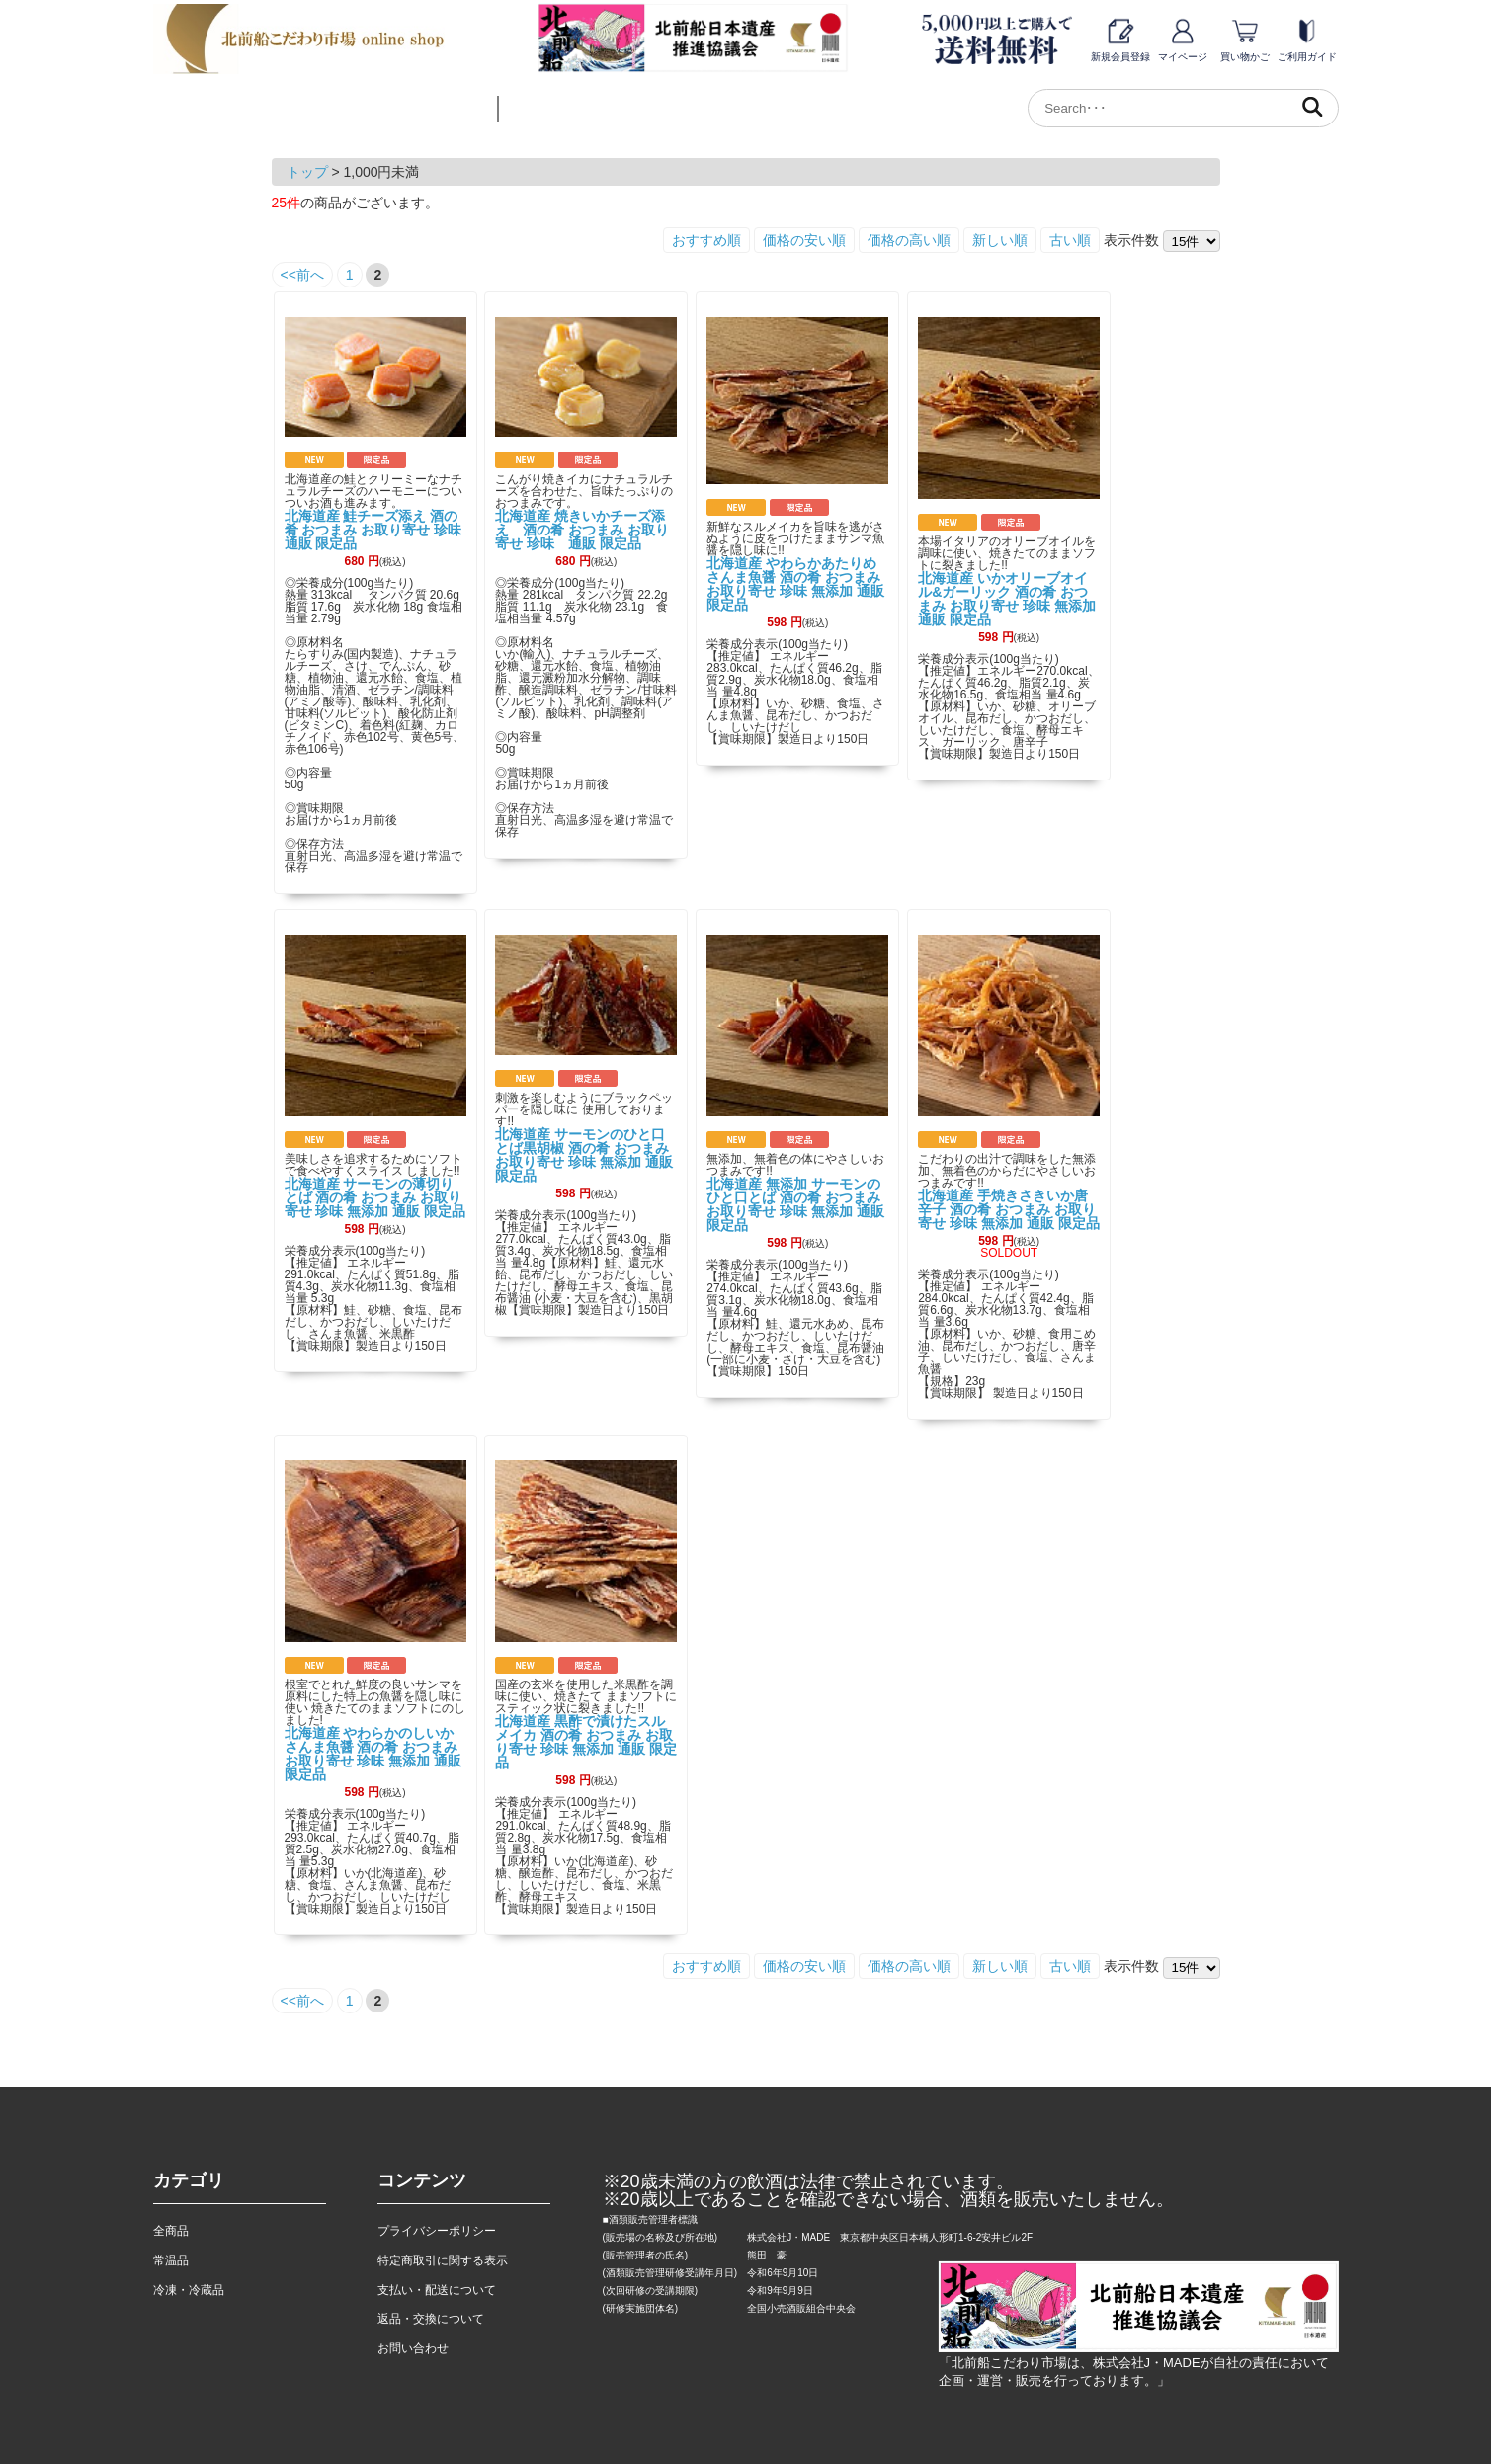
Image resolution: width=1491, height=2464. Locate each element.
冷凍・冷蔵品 (188, 2290)
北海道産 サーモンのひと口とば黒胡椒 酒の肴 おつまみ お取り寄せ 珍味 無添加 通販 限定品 (584, 1155)
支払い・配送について (436, 2290)
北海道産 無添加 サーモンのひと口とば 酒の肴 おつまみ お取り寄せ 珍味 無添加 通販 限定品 (795, 1204)
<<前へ (302, 275)
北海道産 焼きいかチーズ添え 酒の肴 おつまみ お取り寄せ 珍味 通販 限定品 (582, 529)
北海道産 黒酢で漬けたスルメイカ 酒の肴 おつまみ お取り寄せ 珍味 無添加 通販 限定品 (586, 1741)
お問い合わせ (413, 2348)
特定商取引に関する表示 (442, 2260)
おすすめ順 (706, 240)
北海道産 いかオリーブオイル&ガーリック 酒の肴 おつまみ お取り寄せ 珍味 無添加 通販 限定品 (1007, 598)
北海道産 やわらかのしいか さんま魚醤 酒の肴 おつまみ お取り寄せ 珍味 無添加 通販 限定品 (373, 1753)
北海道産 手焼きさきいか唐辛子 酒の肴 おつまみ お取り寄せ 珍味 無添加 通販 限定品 (1009, 1209)
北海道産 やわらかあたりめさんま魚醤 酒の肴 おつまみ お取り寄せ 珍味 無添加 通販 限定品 (795, 584)
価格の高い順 (909, 240)
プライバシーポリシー (436, 2231)
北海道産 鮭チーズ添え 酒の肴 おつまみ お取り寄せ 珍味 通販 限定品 (380, 529)
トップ (307, 172)
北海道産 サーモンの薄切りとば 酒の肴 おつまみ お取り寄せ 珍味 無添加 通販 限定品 (375, 1197)
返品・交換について (430, 2319)
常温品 (171, 2260)
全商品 (171, 2231)
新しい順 (1000, 240)
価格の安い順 (804, 240)
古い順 (1070, 240)
